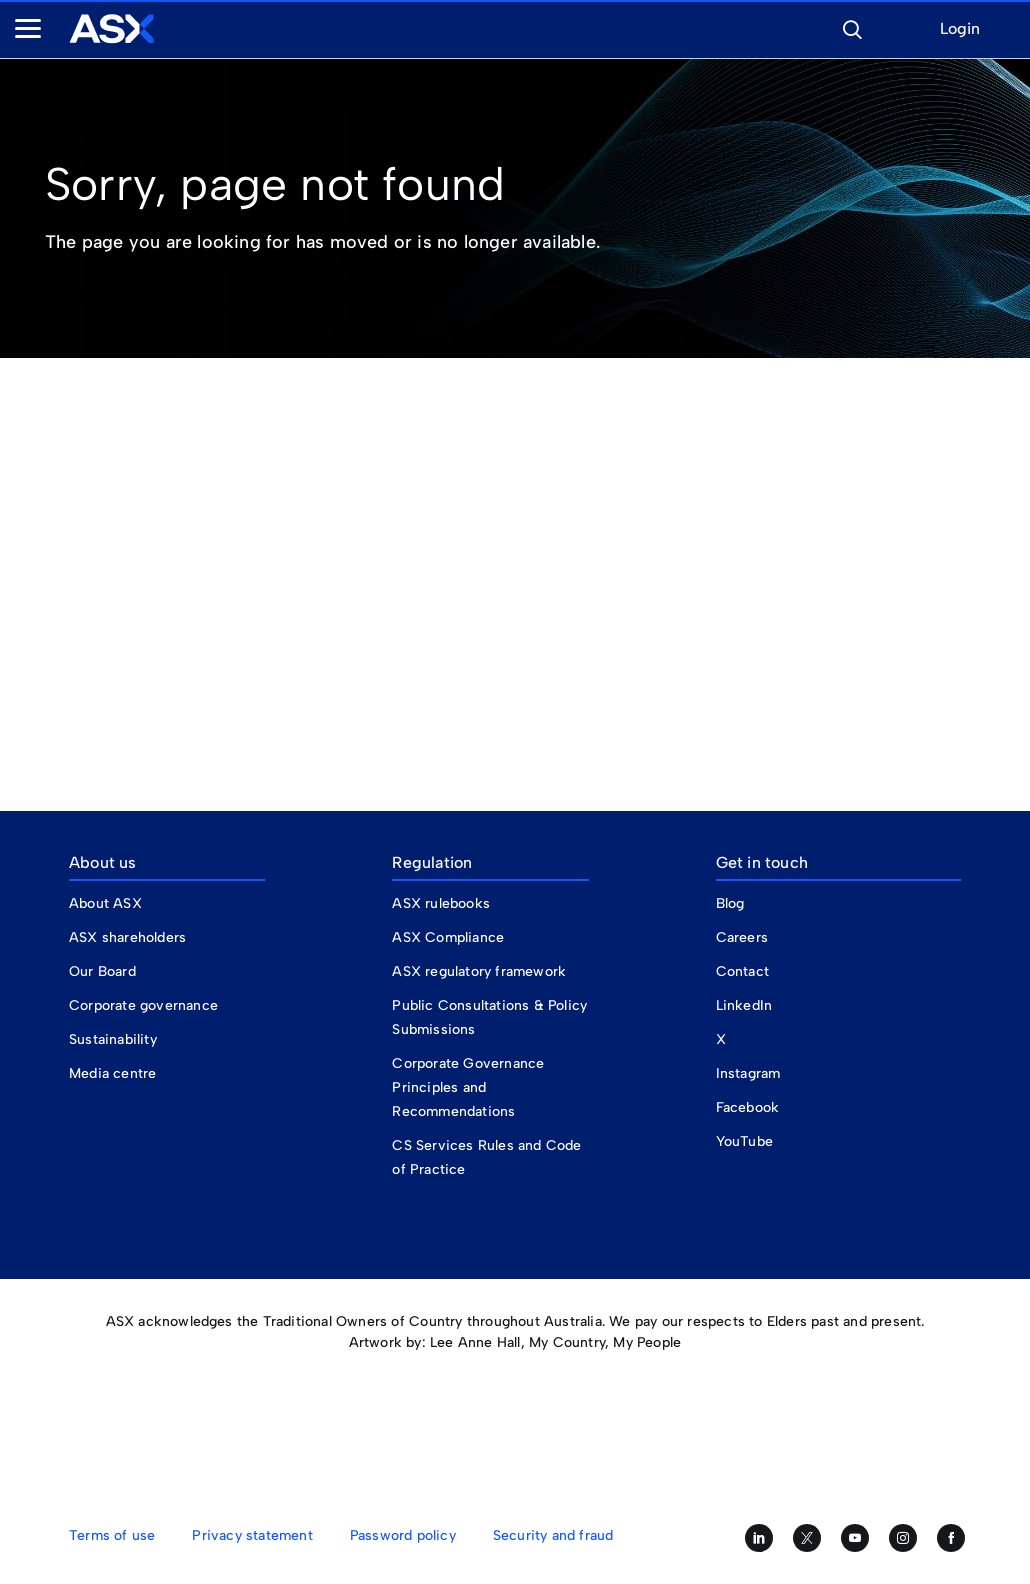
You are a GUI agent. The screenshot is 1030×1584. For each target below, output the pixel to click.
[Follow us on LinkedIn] (759, 1538)
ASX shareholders (129, 937)
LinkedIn (744, 1005)
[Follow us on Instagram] (903, 1538)
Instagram (748, 1073)
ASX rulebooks (441, 903)
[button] (852, 27)
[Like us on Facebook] (951, 1538)
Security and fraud (553, 1535)
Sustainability (113, 1039)
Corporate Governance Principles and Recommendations (468, 1087)
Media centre (112, 1073)
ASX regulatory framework (479, 971)
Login (960, 29)
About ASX (105, 903)
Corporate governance (143, 1005)
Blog (730, 903)
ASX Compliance (448, 937)
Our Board (102, 971)
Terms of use (112, 1535)
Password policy (403, 1535)
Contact (742, 971)
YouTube (744, 1141)
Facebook (748, 1107)
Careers (742, 937)
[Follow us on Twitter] (807, 1538)
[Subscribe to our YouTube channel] (855, 1538)
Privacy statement (252, 1535)
